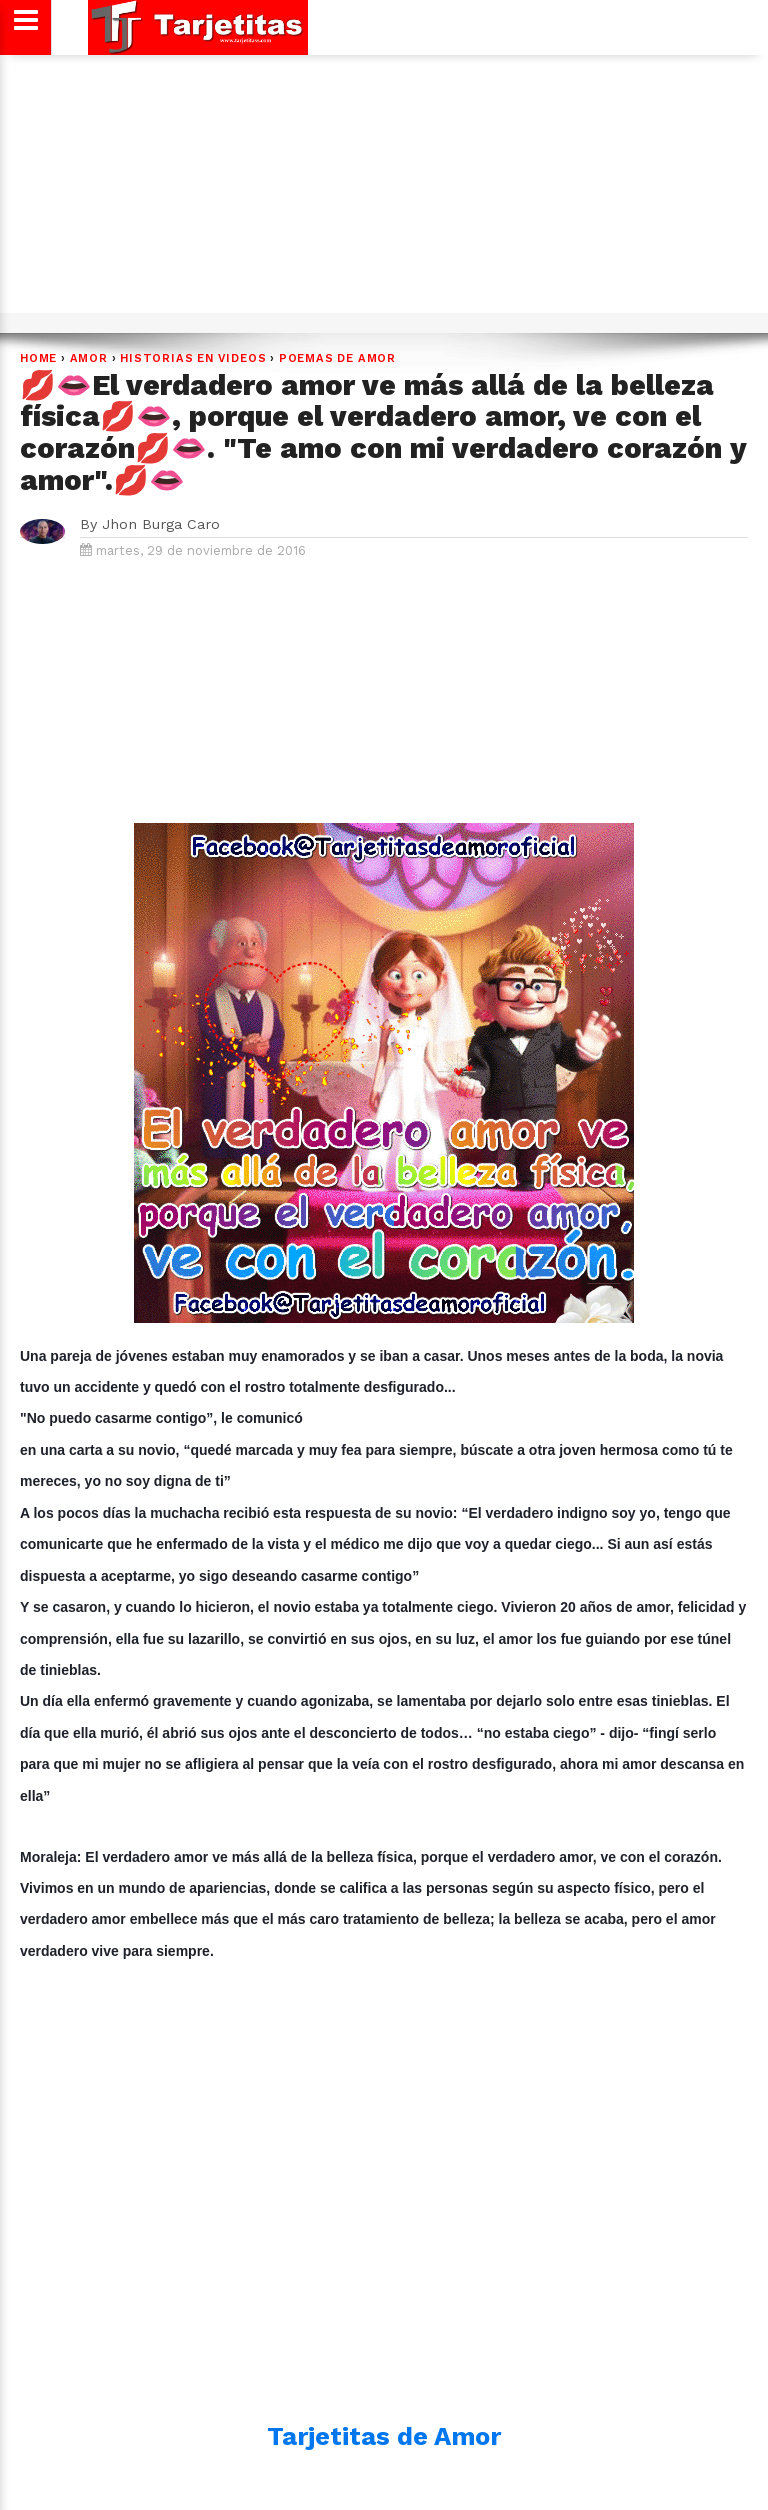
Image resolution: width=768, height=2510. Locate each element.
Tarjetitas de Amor (384, 2436)
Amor (89, 358)
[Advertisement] (381, 192)
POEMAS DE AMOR (337, 358)
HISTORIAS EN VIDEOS (193, 358)
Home (38, 358)
